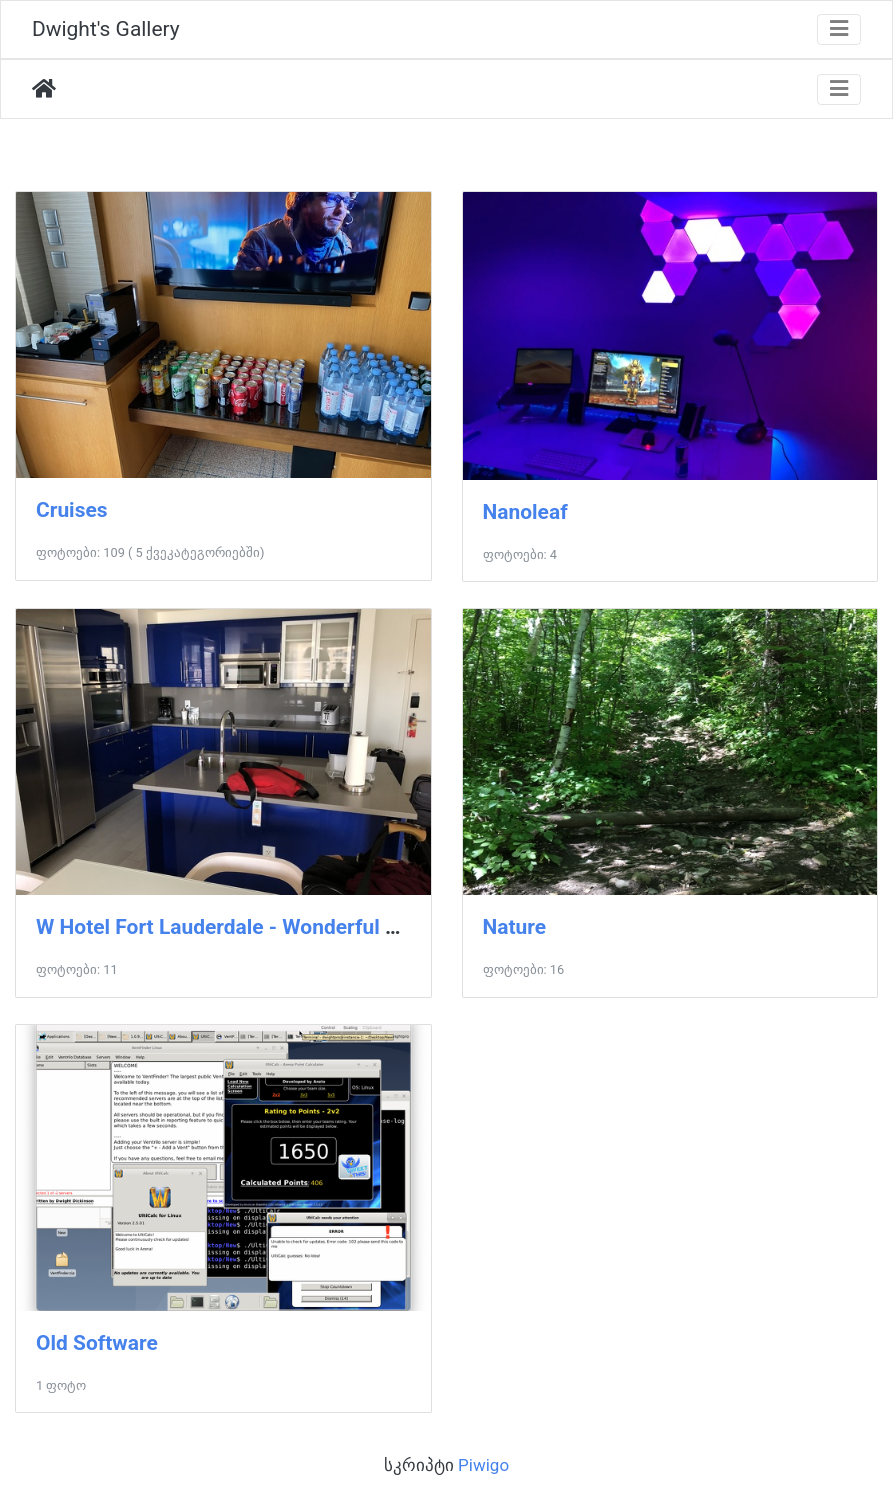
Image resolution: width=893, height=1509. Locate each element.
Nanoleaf (525, 512)
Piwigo (483, 1465)
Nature (515, 927)
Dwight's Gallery (106, 29)
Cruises (72, 510)
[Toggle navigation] (839, 29)
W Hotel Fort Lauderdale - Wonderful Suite (234, 927)
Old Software (97, 1343)
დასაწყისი (44, 89)
